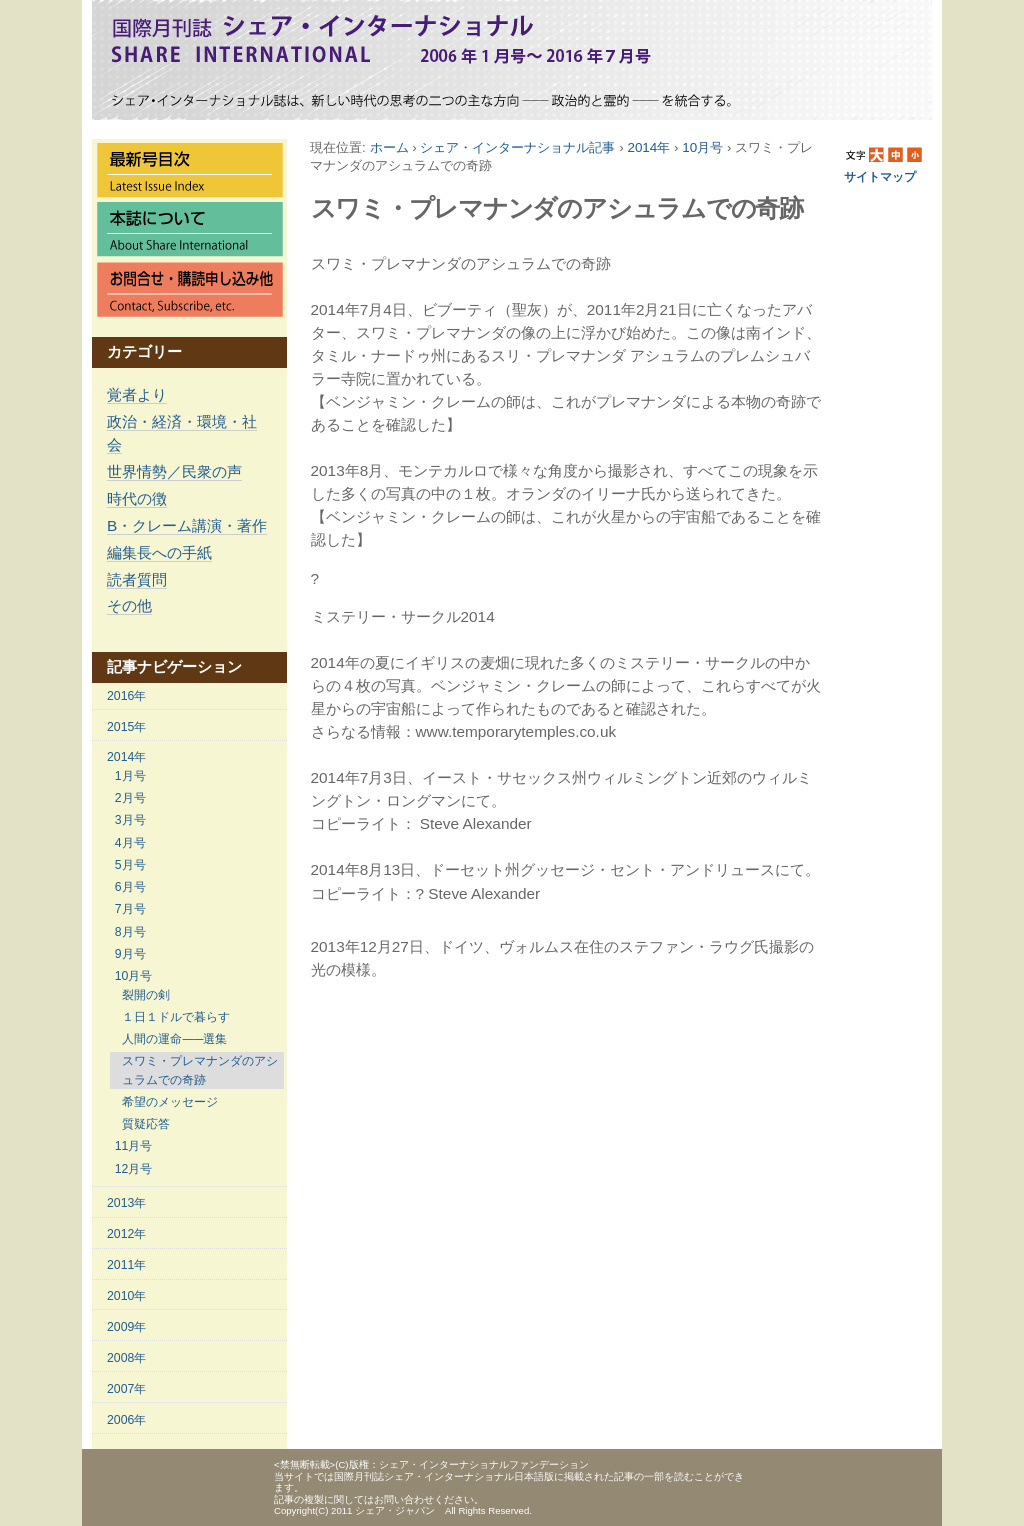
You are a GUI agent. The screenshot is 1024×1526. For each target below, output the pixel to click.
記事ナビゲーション (174, 666)
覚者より (137, 394)
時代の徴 (137, 498)
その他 (129, 605)
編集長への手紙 (159, 552)
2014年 (648, 147)
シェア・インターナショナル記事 (517, 147)
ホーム (389, 147)
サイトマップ (880, 177)
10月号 (702, 147)
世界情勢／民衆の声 (174, 471)
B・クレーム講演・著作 (187, 525)
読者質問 (137, 579)
